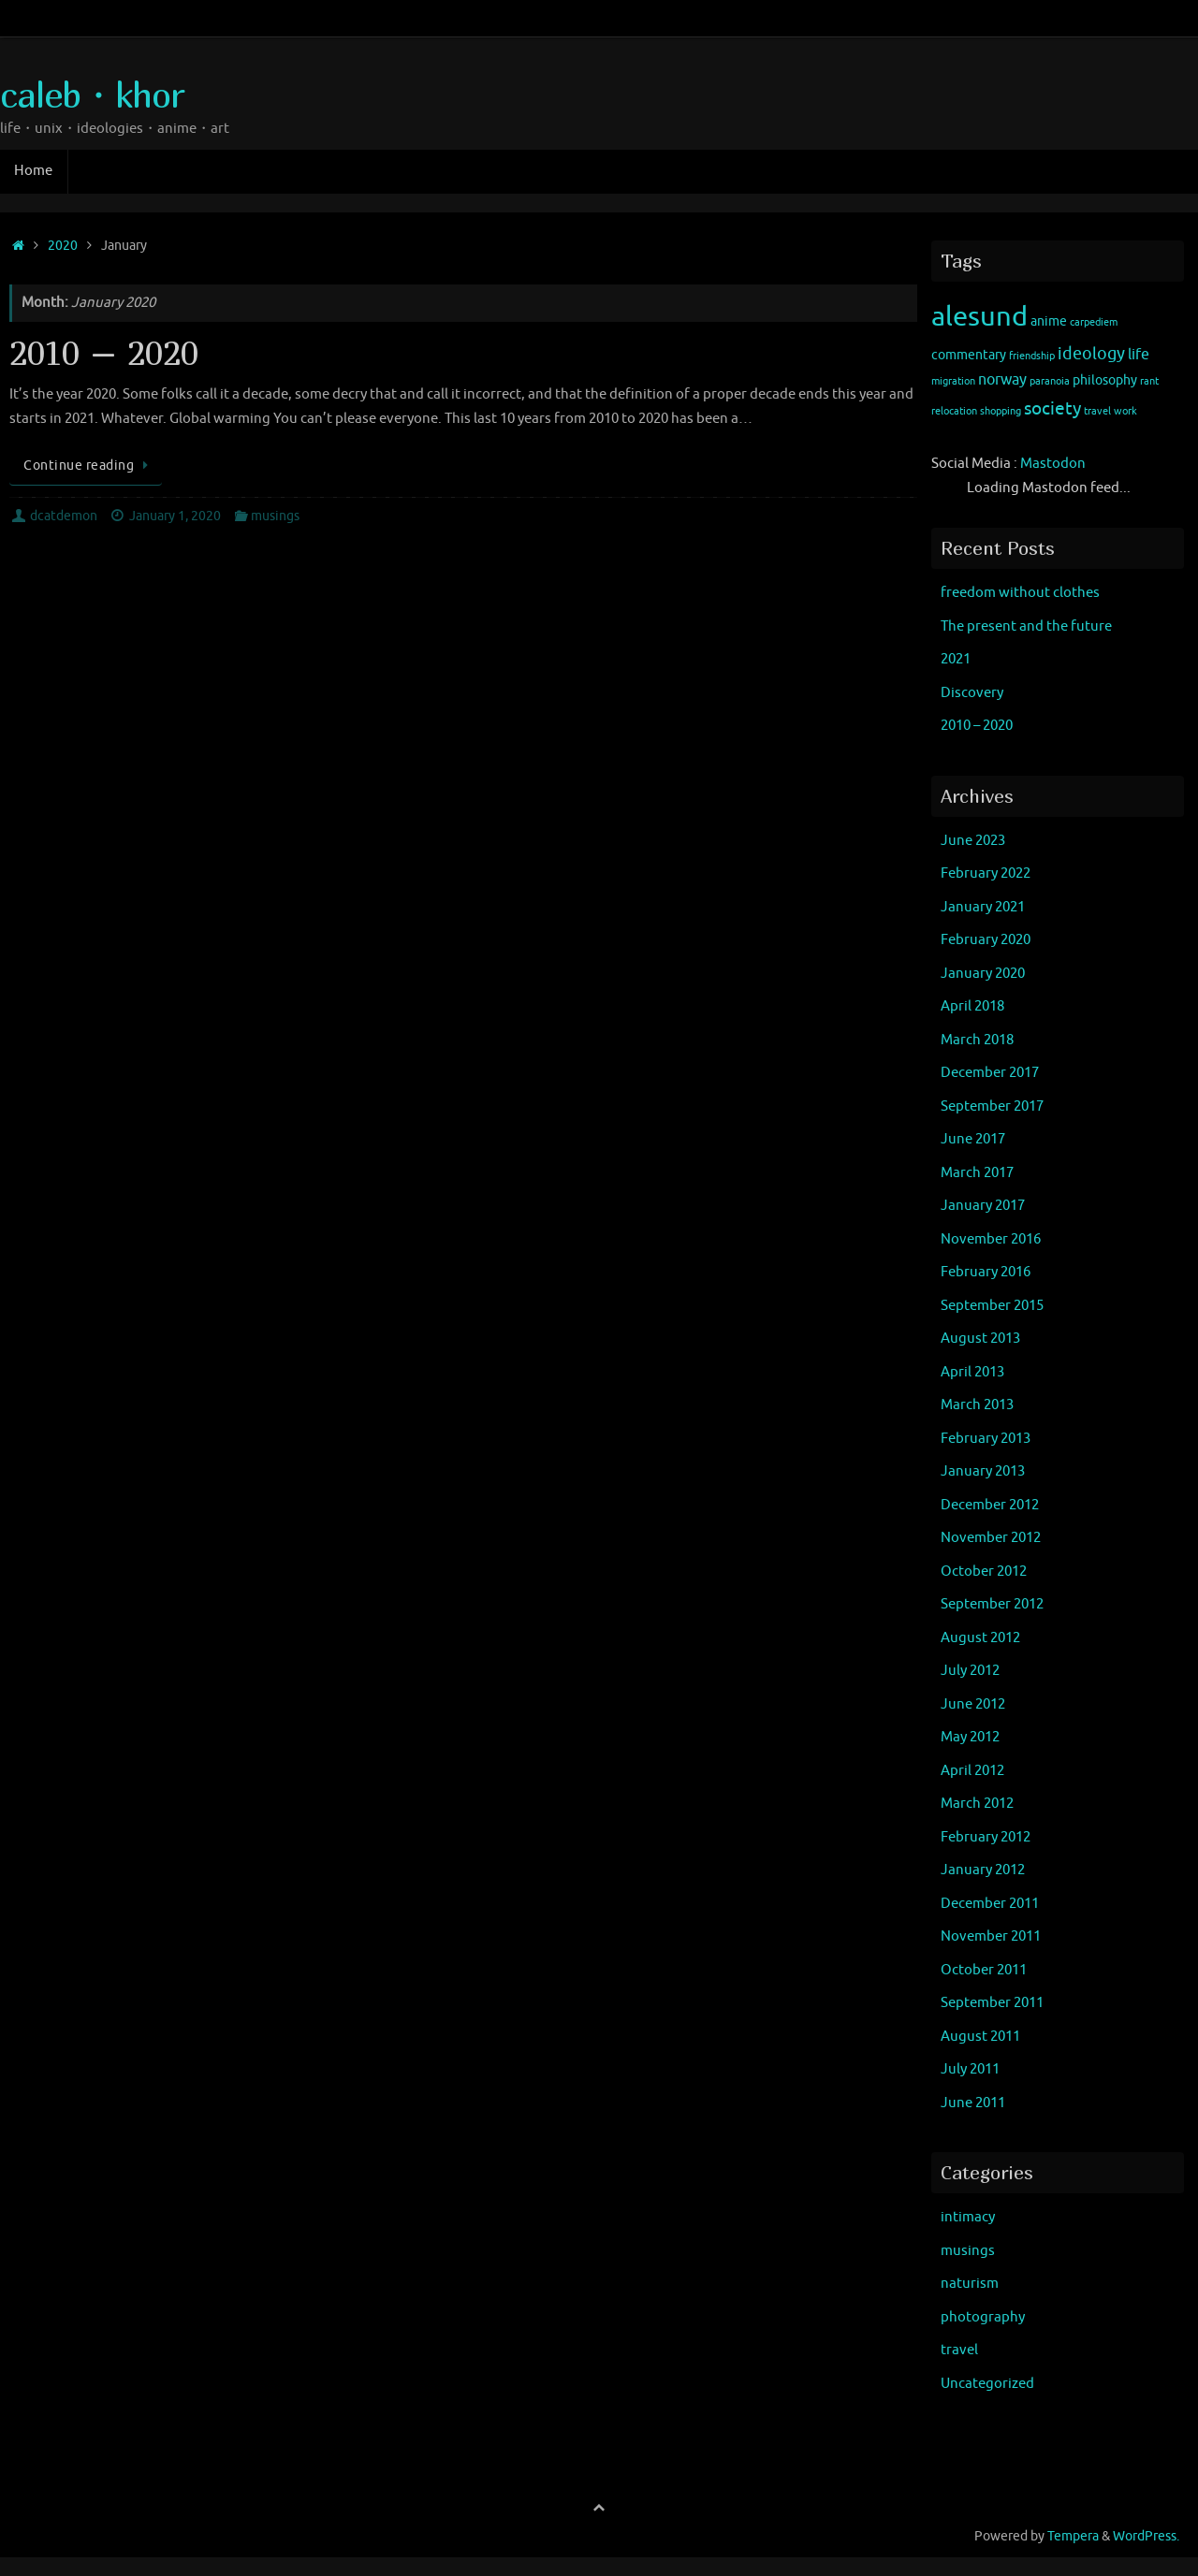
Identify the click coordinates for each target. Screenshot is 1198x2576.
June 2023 (973, 841)
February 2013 (985, 1439)
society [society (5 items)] (1052, 409)
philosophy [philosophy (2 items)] (1105, 380)
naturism (970, 2283)
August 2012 (980, 1638)
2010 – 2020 (103, 352)
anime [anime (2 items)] (1048, 321)
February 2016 (985, 1272)
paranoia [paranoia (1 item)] (1050, 381)
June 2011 (973, 2103)
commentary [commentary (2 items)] (968, 355)
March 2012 (977, 1803)
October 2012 (984, 1571)
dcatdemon (63, 516)
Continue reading (88, 465)
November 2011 (991, 1936)
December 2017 (990, 1073)
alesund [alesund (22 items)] (979, 316)
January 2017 (983, 1206)
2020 (63, 246)
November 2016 (991, 1239)
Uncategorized (987, 2384)
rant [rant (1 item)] (1149, 381)
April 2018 (972, 1006)
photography (983, 2317)
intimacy (968, 2217)
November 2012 (991, 1538)
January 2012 (983, 1870)
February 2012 (985, 1837)
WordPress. (1146, 2536)
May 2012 (970, 1737)
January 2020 (983, 973)
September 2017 (992, 1106)
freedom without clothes (1020, 593)
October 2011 (984, 1970)
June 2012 (973, 1704)
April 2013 (972, 1372)
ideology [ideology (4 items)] (1091, 353)
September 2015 (992, 1306)
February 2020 (985, 940)
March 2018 (977, 1040)
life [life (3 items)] (1138, 354)
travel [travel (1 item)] (1097, 411)
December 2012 (990, 1505)
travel (959, 2350)
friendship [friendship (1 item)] (1032, 356)
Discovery (972, 693)
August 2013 (980, 1338)
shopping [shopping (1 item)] (1000, 411)
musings (275, 516)
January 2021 (983, 907)
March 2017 (977, 1173)
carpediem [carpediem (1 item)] (1094, 322)
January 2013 (983, 1471)
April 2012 (972, 1771)
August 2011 (980, 2036)
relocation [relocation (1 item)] (954, 411)
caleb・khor (91, 94)
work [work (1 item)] (1125, 411)
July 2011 (970, 2069)
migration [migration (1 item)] (953, 381)
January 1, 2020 (175, 516)
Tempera (1073, 2536)
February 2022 (985, 873)
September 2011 (992, 2003)
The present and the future (1026, 626)
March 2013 (977, 1405)
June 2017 (973, 1139)
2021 (956, 659)
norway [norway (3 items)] (1002, 380)
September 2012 (992, 1604)
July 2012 (970, 1671)
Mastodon (1053, 464)
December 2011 (990, 1904)
